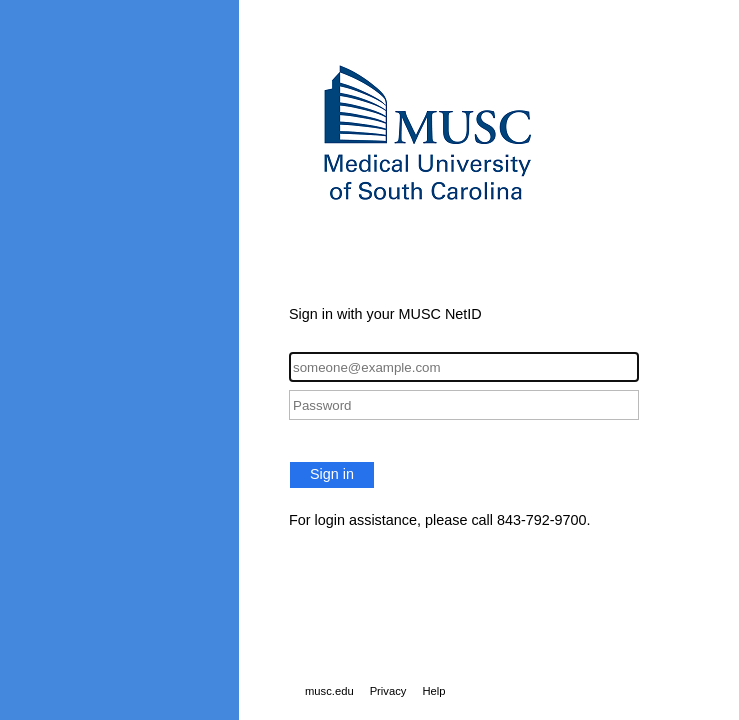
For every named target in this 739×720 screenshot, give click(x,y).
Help (433, 691)
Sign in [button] (332, 474)
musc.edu (329, 691)
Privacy (388, 691)
